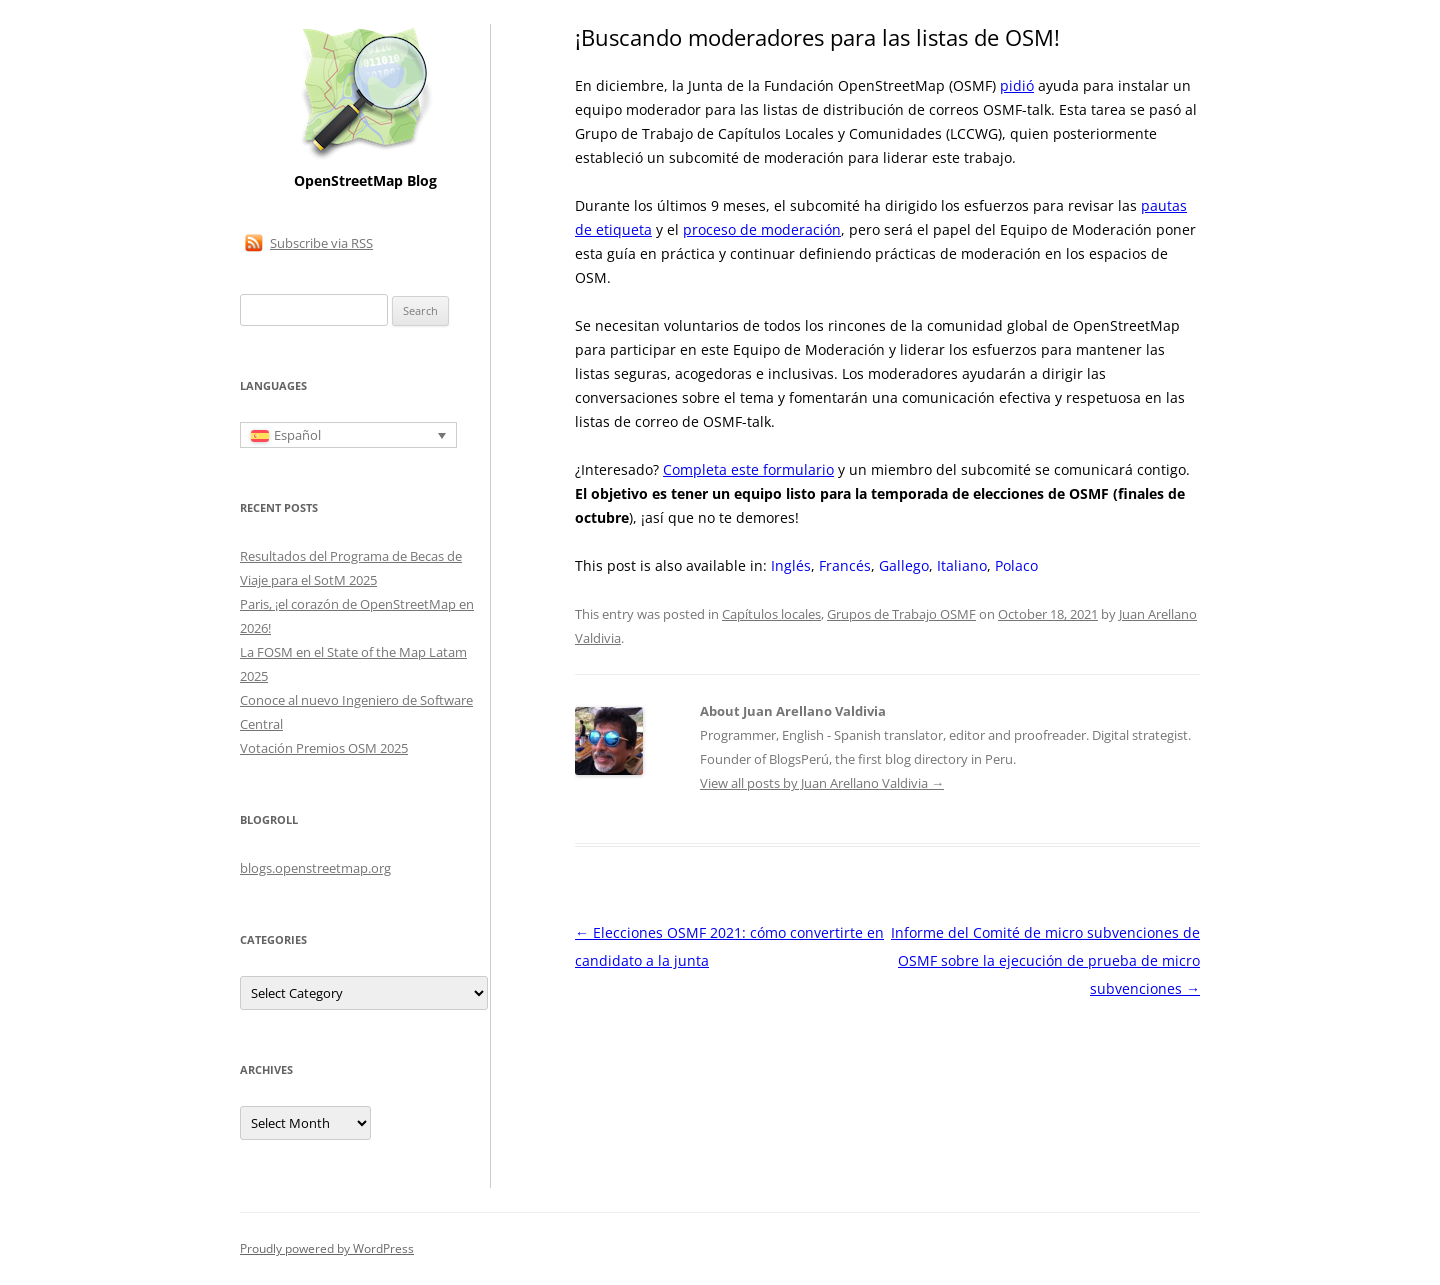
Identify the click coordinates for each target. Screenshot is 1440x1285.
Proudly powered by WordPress (327, 1248)
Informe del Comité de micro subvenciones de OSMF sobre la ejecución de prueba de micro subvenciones (1045, 960)
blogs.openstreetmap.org (315, 868)
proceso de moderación (762, 229)
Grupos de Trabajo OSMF (901, 614)
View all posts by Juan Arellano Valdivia (822, 783)
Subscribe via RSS (321, 243)
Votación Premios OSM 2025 (324, 748)
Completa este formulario (748, 469)
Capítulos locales (771, 614)
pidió (1017, 85)
